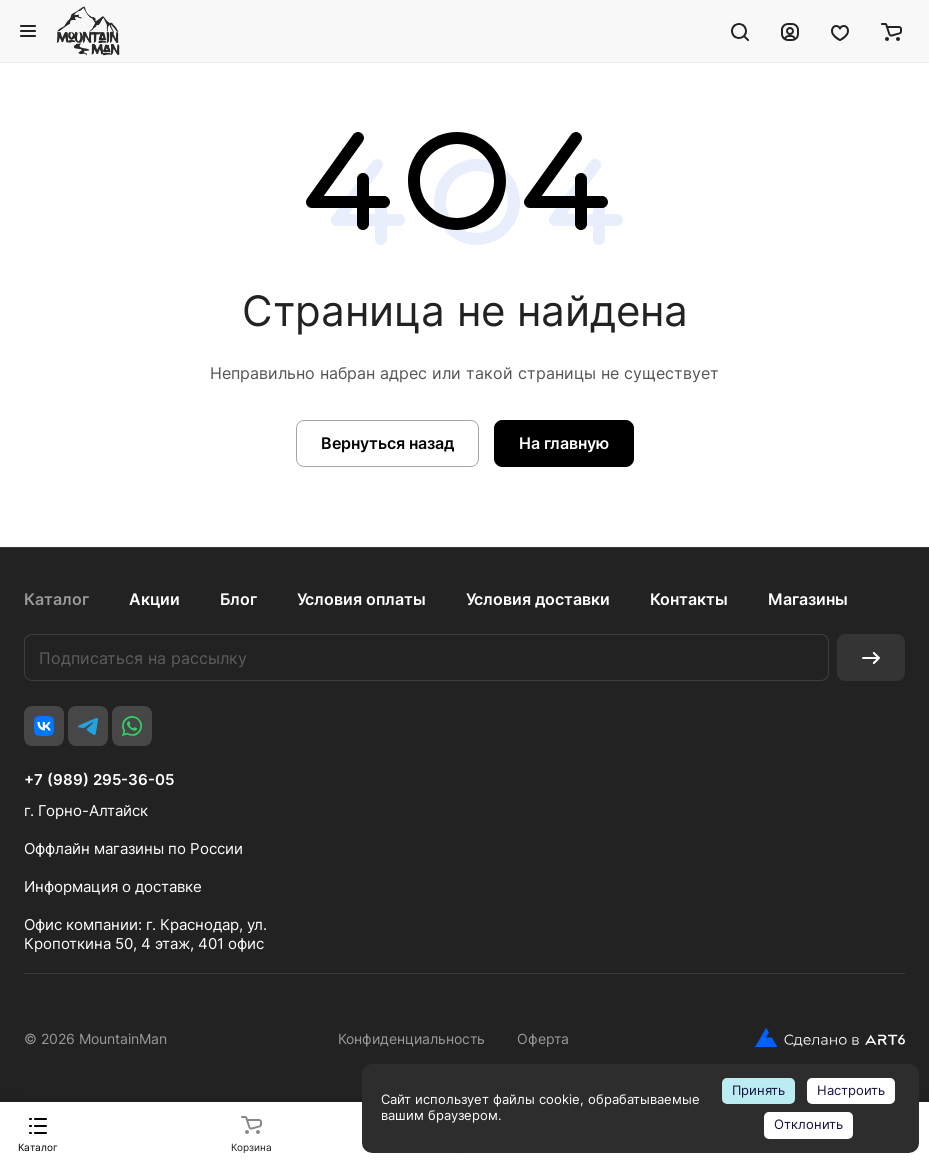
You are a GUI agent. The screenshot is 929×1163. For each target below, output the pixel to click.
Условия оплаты (361, 599)
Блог (238, 599)
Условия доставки (538, 599)
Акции (154, 599)
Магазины (808, 599)
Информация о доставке (113, 886)
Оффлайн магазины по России (133, 848)
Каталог (56, 599)
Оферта (543, 1038)
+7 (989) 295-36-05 (99, 780)
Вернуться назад (387, 443)
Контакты (689, 599)
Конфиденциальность (411, 1038)
